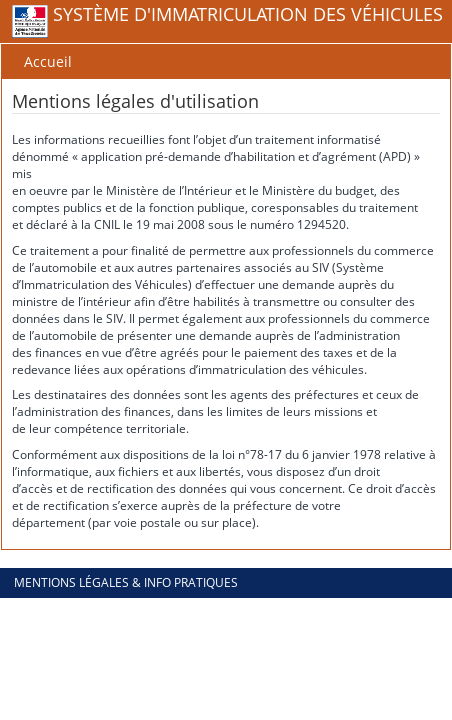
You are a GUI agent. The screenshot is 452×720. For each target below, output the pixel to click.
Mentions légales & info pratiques (126, 582)
